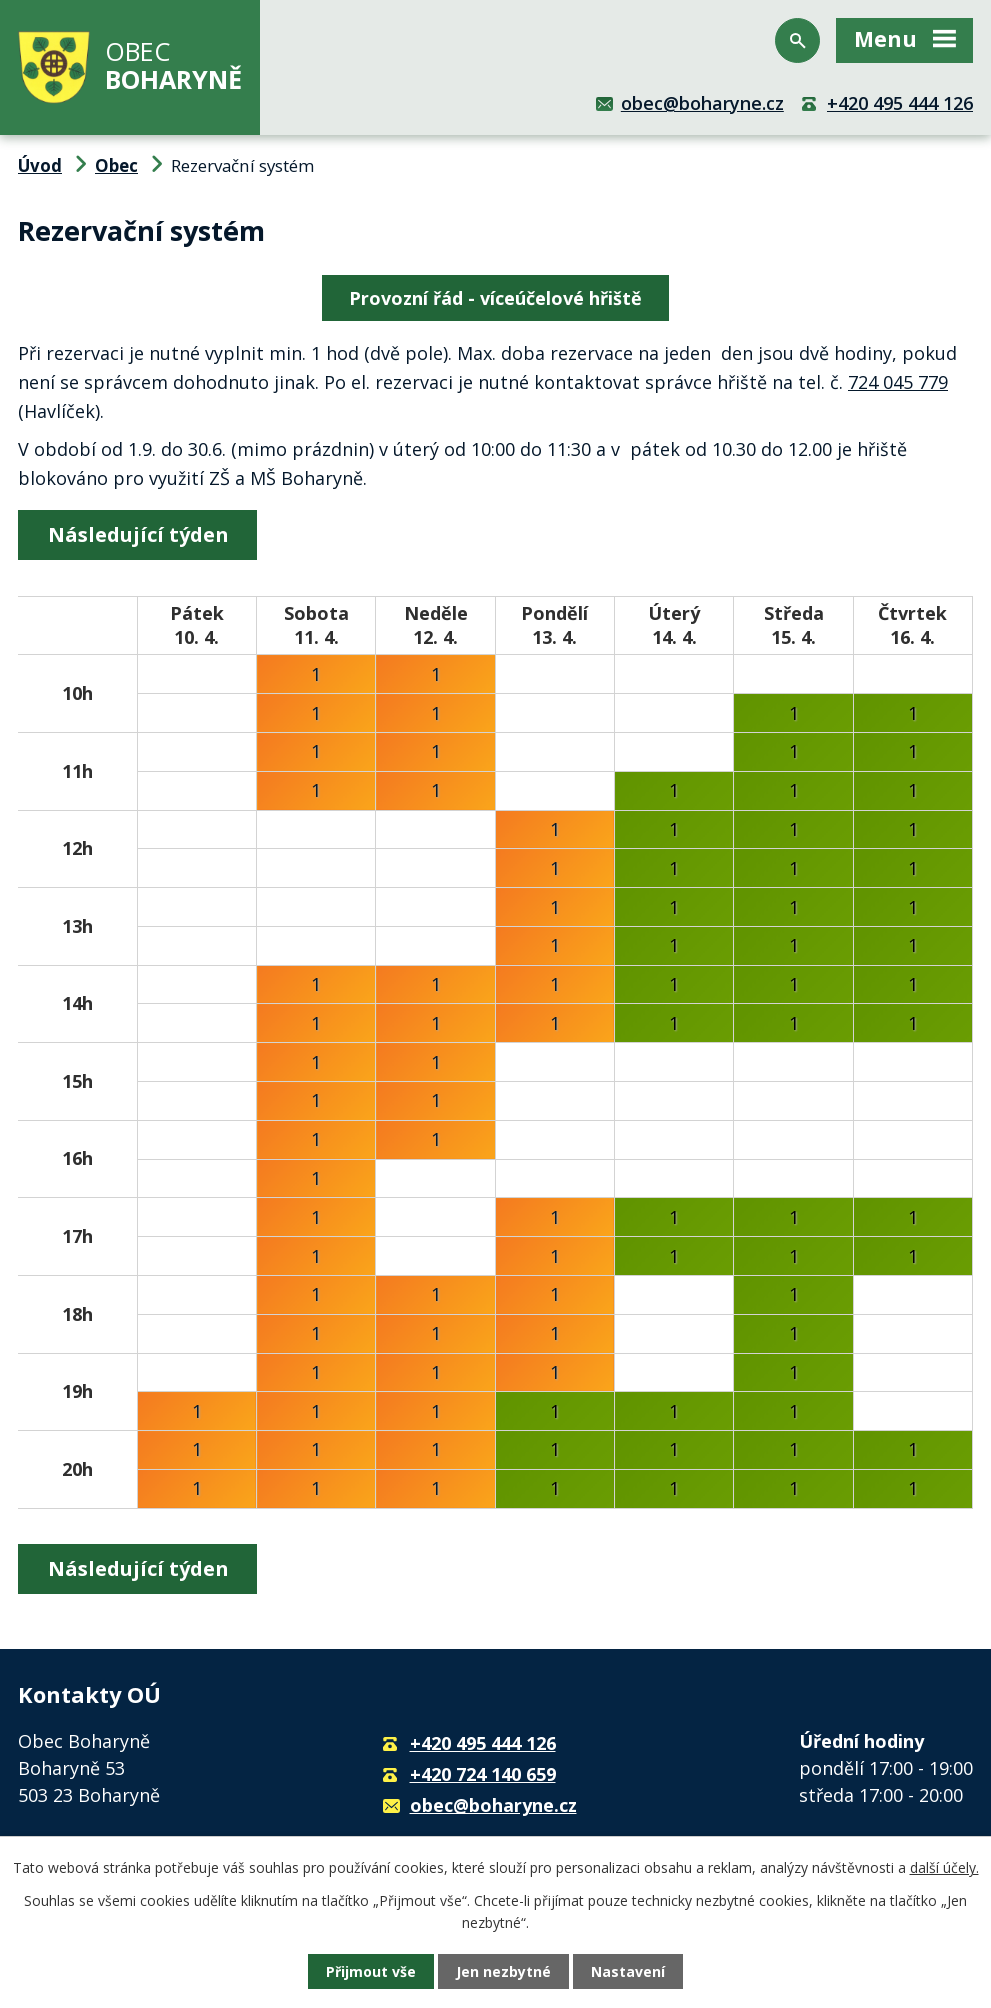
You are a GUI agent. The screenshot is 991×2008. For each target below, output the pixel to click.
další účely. (944, 1867)
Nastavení (628, 1971)
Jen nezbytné (503, 1971)
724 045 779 (898, 382)
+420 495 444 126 (900, 103)
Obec (116, 165)
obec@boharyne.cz (702, 103)
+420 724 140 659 (483, 1774)
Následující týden (138, 534)
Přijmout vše (371, 1971)
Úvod (40, 165)
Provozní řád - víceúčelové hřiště (495, 298)
